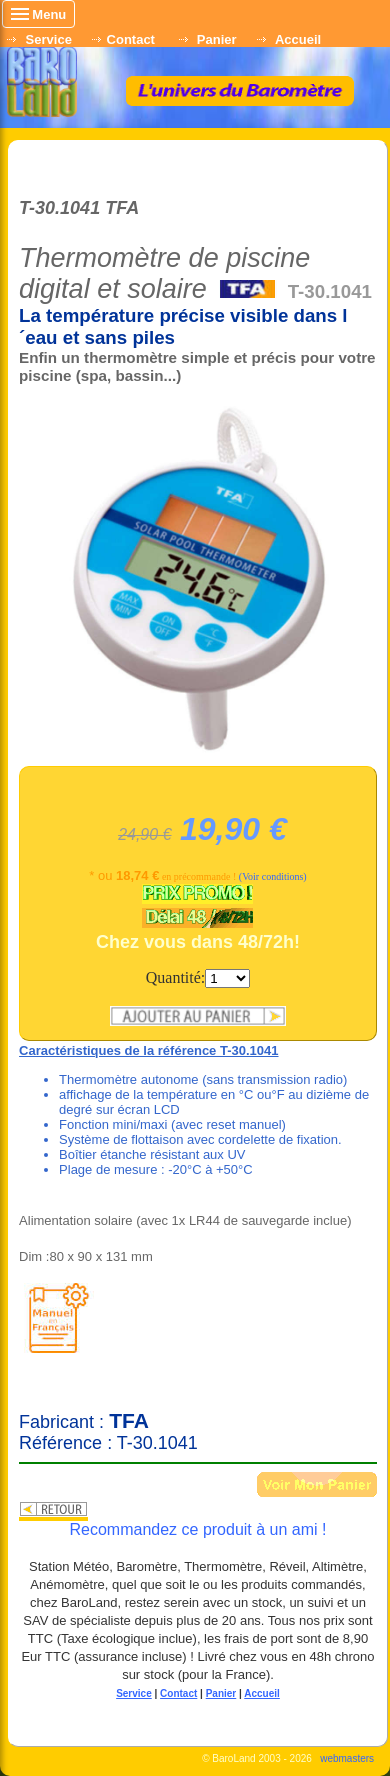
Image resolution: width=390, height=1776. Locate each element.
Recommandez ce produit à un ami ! (197, 1529)
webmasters (347, 1758)
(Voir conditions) (273, 876)
